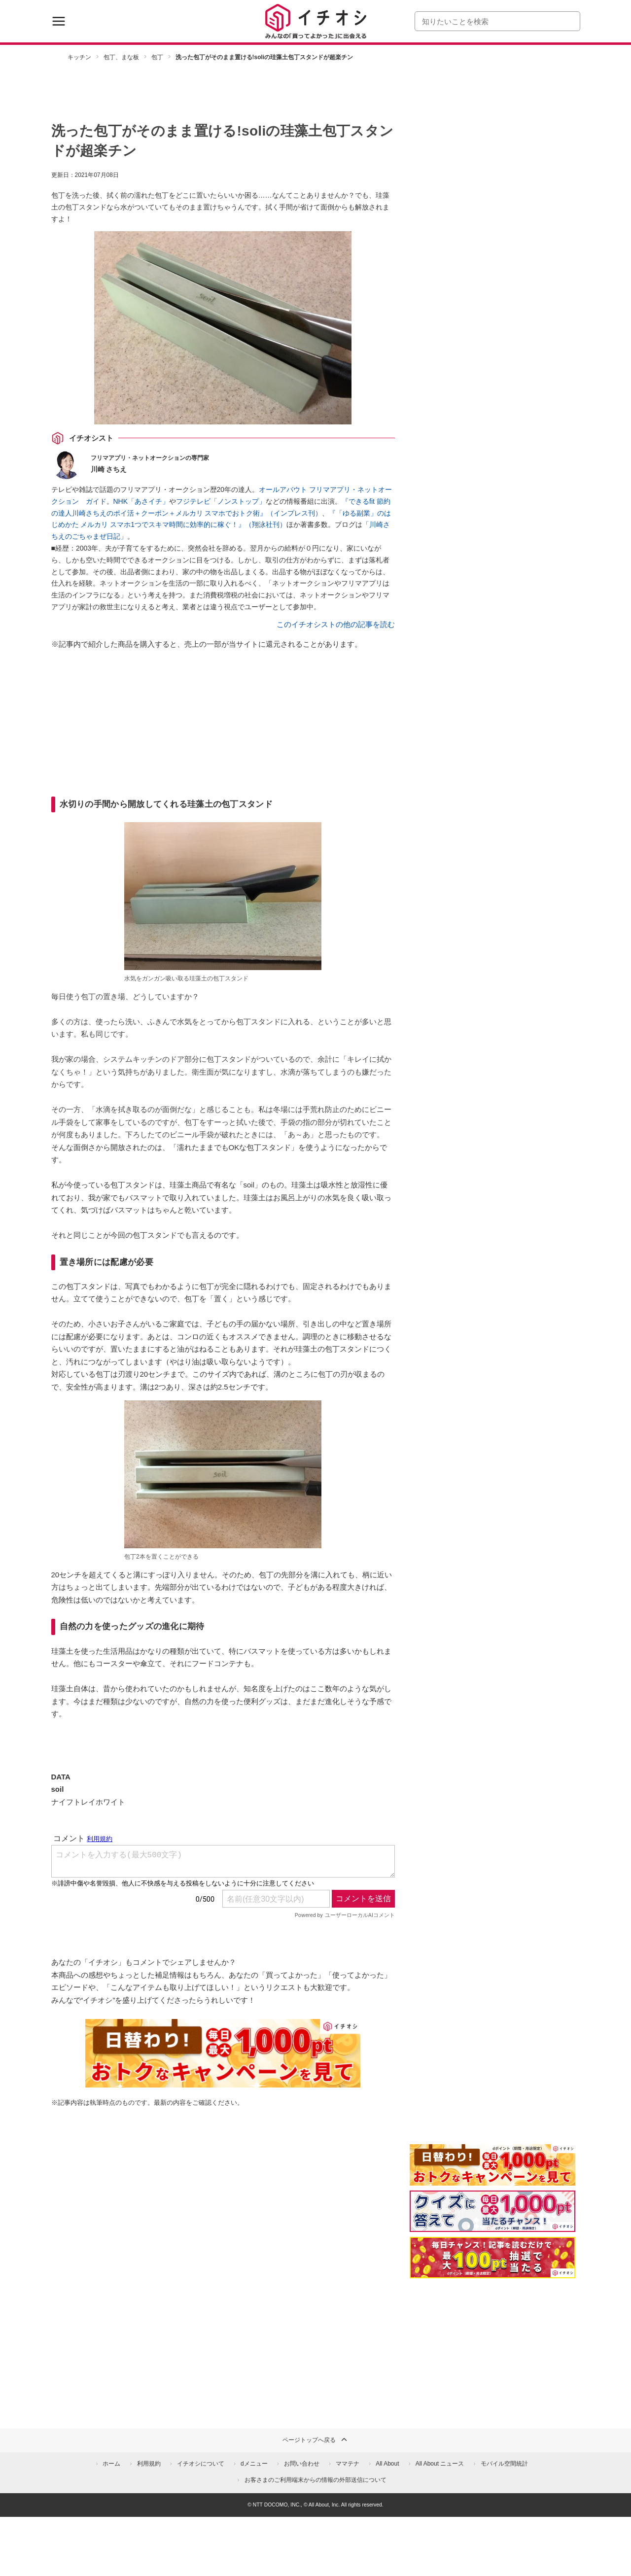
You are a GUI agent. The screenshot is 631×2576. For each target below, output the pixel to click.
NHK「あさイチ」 (141, 501)
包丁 (157, 57)
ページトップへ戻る (315, 2439)
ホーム (111, 2463)
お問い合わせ (301, 2463)
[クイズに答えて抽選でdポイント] (492, 2211)
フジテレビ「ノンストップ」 (221, 501)
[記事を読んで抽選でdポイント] (492, 2257)
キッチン (79, 57)
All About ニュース (440, 2463)
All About (387, 2463)
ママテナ (347, 2463)
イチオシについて (200, 2463)
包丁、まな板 (121, 57)
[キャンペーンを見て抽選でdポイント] (492, 2179)
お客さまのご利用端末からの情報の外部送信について (315, 2479)
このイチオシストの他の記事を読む (336, 624)
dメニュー (254, 2463)
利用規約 (149, 2463)
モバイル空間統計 (504, 2463)
